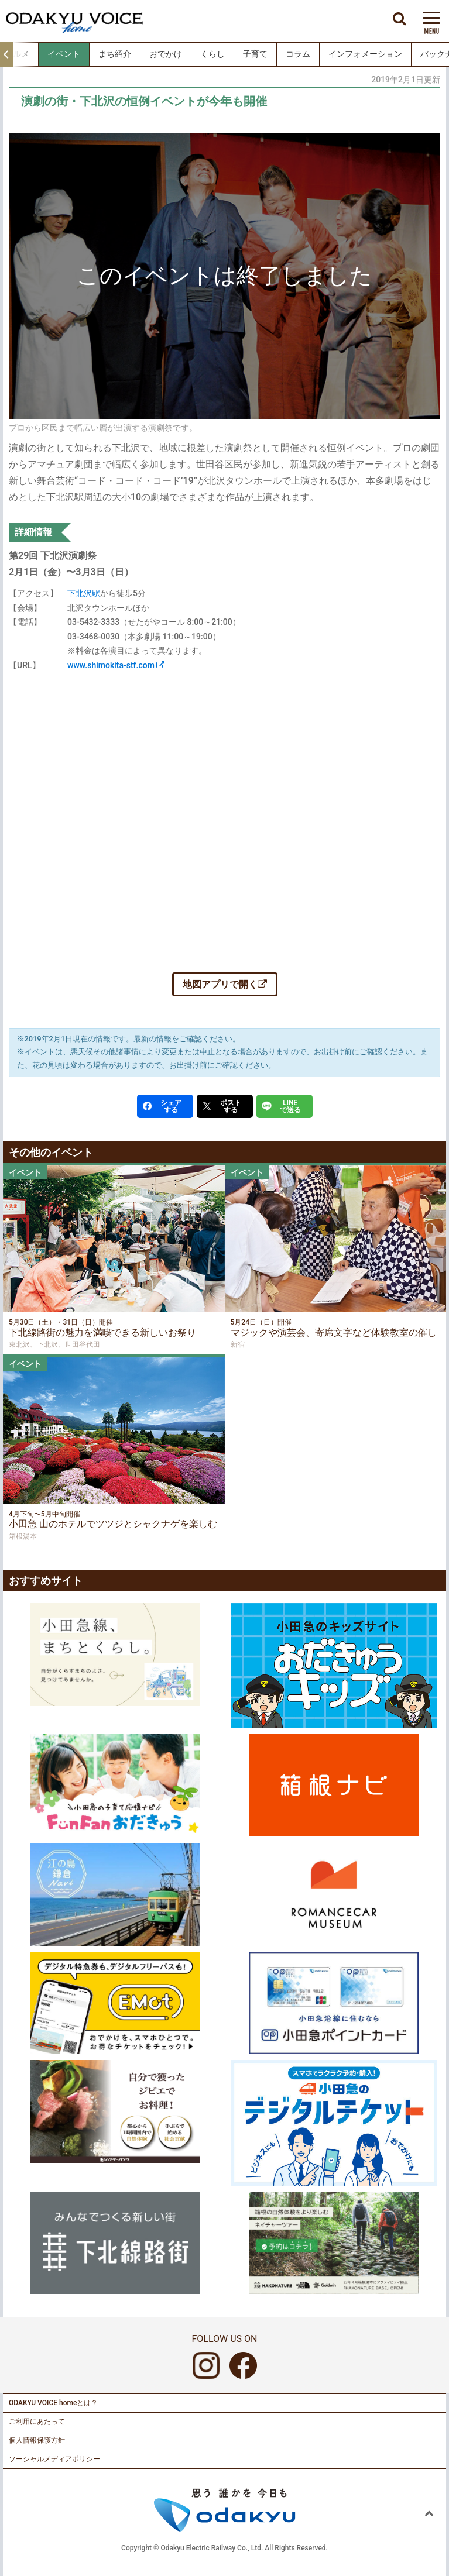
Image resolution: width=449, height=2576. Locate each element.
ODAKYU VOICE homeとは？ (53, 2403)
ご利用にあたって (37, 2421)
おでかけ (165, 54)
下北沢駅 (83, 593)
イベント (63, 54)
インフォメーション (365, 54)
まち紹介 (114, 54)
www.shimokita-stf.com (115, 665)
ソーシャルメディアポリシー (54, 2459)
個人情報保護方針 (37, 2440)
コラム (298, 54)
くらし (212, 54)
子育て (255, 54)
